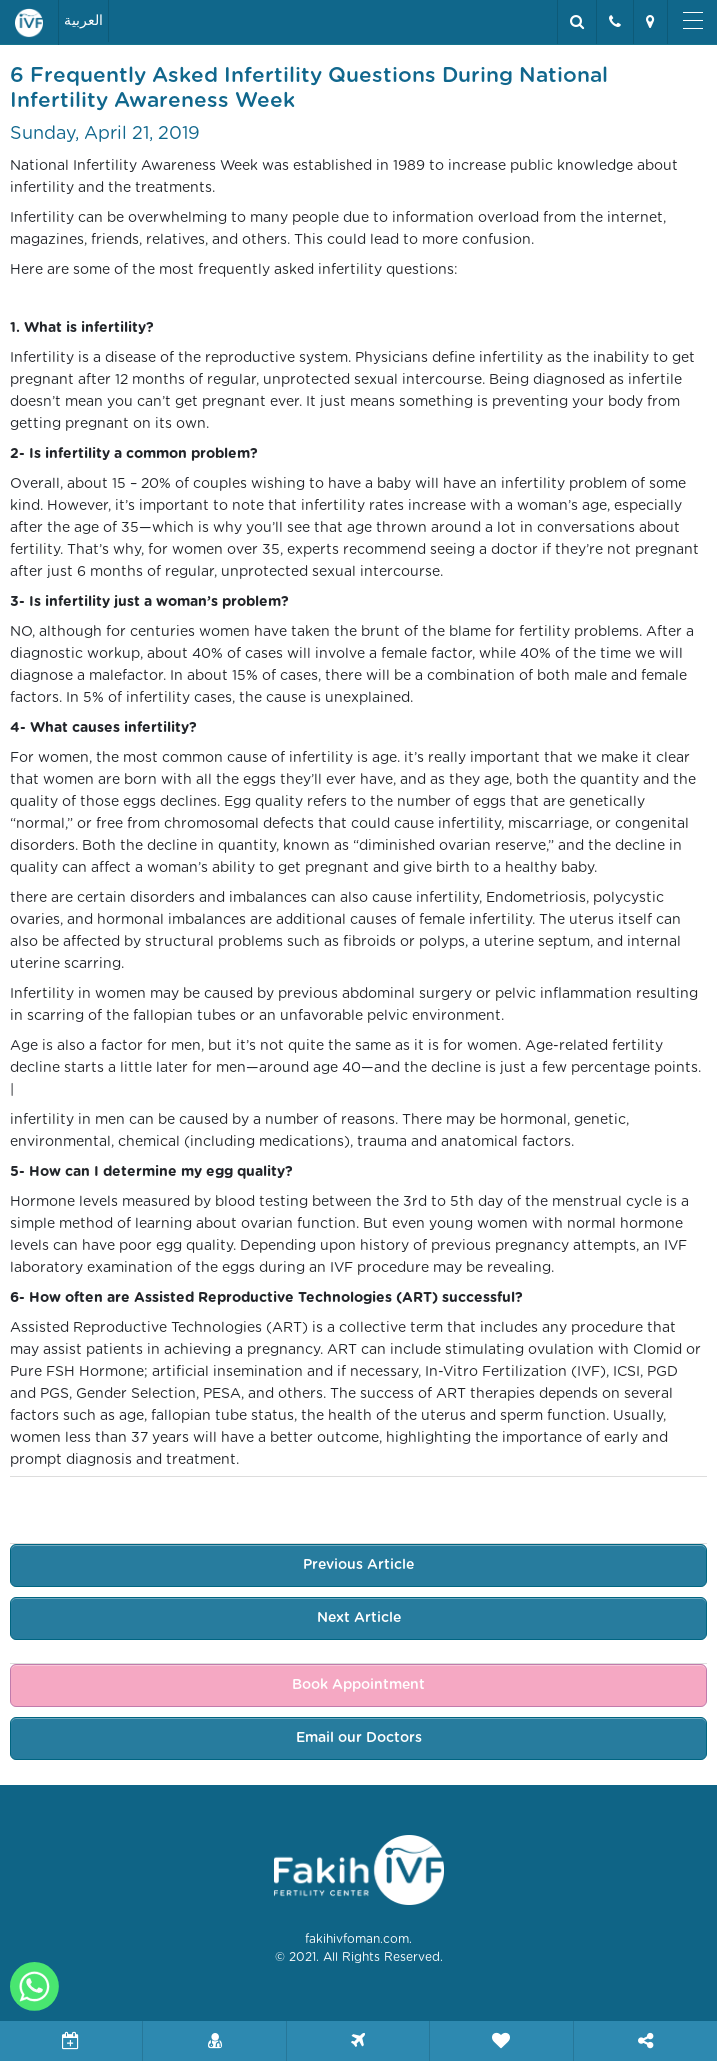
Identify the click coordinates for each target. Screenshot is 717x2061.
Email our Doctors (359, 1738)
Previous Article (358, 1565)
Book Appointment (358, 1685)
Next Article (359, 1618)
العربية (83, 21)
